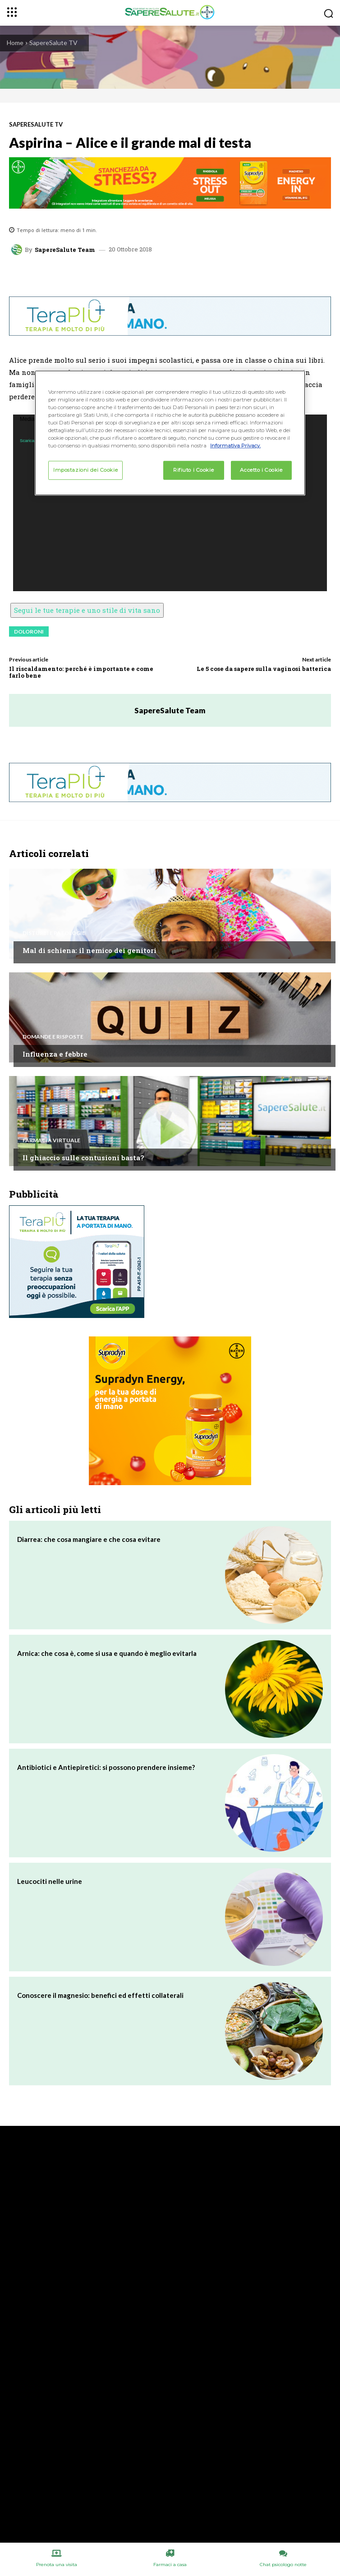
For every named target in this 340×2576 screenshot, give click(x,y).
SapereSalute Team (65, 250)
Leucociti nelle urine (49, 1881)
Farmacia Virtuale (51, 1140)
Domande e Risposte (53, 1037)
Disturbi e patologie (54, 933)
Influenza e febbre (55, 1053)
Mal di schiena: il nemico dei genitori (89, 950)
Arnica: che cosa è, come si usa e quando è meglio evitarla (107, 1653)
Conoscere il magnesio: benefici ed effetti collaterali (100, 1995)
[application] (170, 503)
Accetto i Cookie (261, 470)
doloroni (29, 631)
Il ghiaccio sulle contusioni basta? (83, 1157)
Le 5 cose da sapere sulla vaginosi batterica (264, 669)
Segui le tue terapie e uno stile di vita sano (87, 610)
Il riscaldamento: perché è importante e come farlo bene (81, 672)
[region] (170, 432)
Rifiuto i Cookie (193, 470)
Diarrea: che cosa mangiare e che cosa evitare (89, 1539)
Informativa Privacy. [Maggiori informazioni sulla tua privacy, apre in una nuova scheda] (235, 445)
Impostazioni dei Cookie (85, 470)
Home (15, 42)
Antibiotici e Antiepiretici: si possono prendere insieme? (106, 1767)
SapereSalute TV (53, 42)
